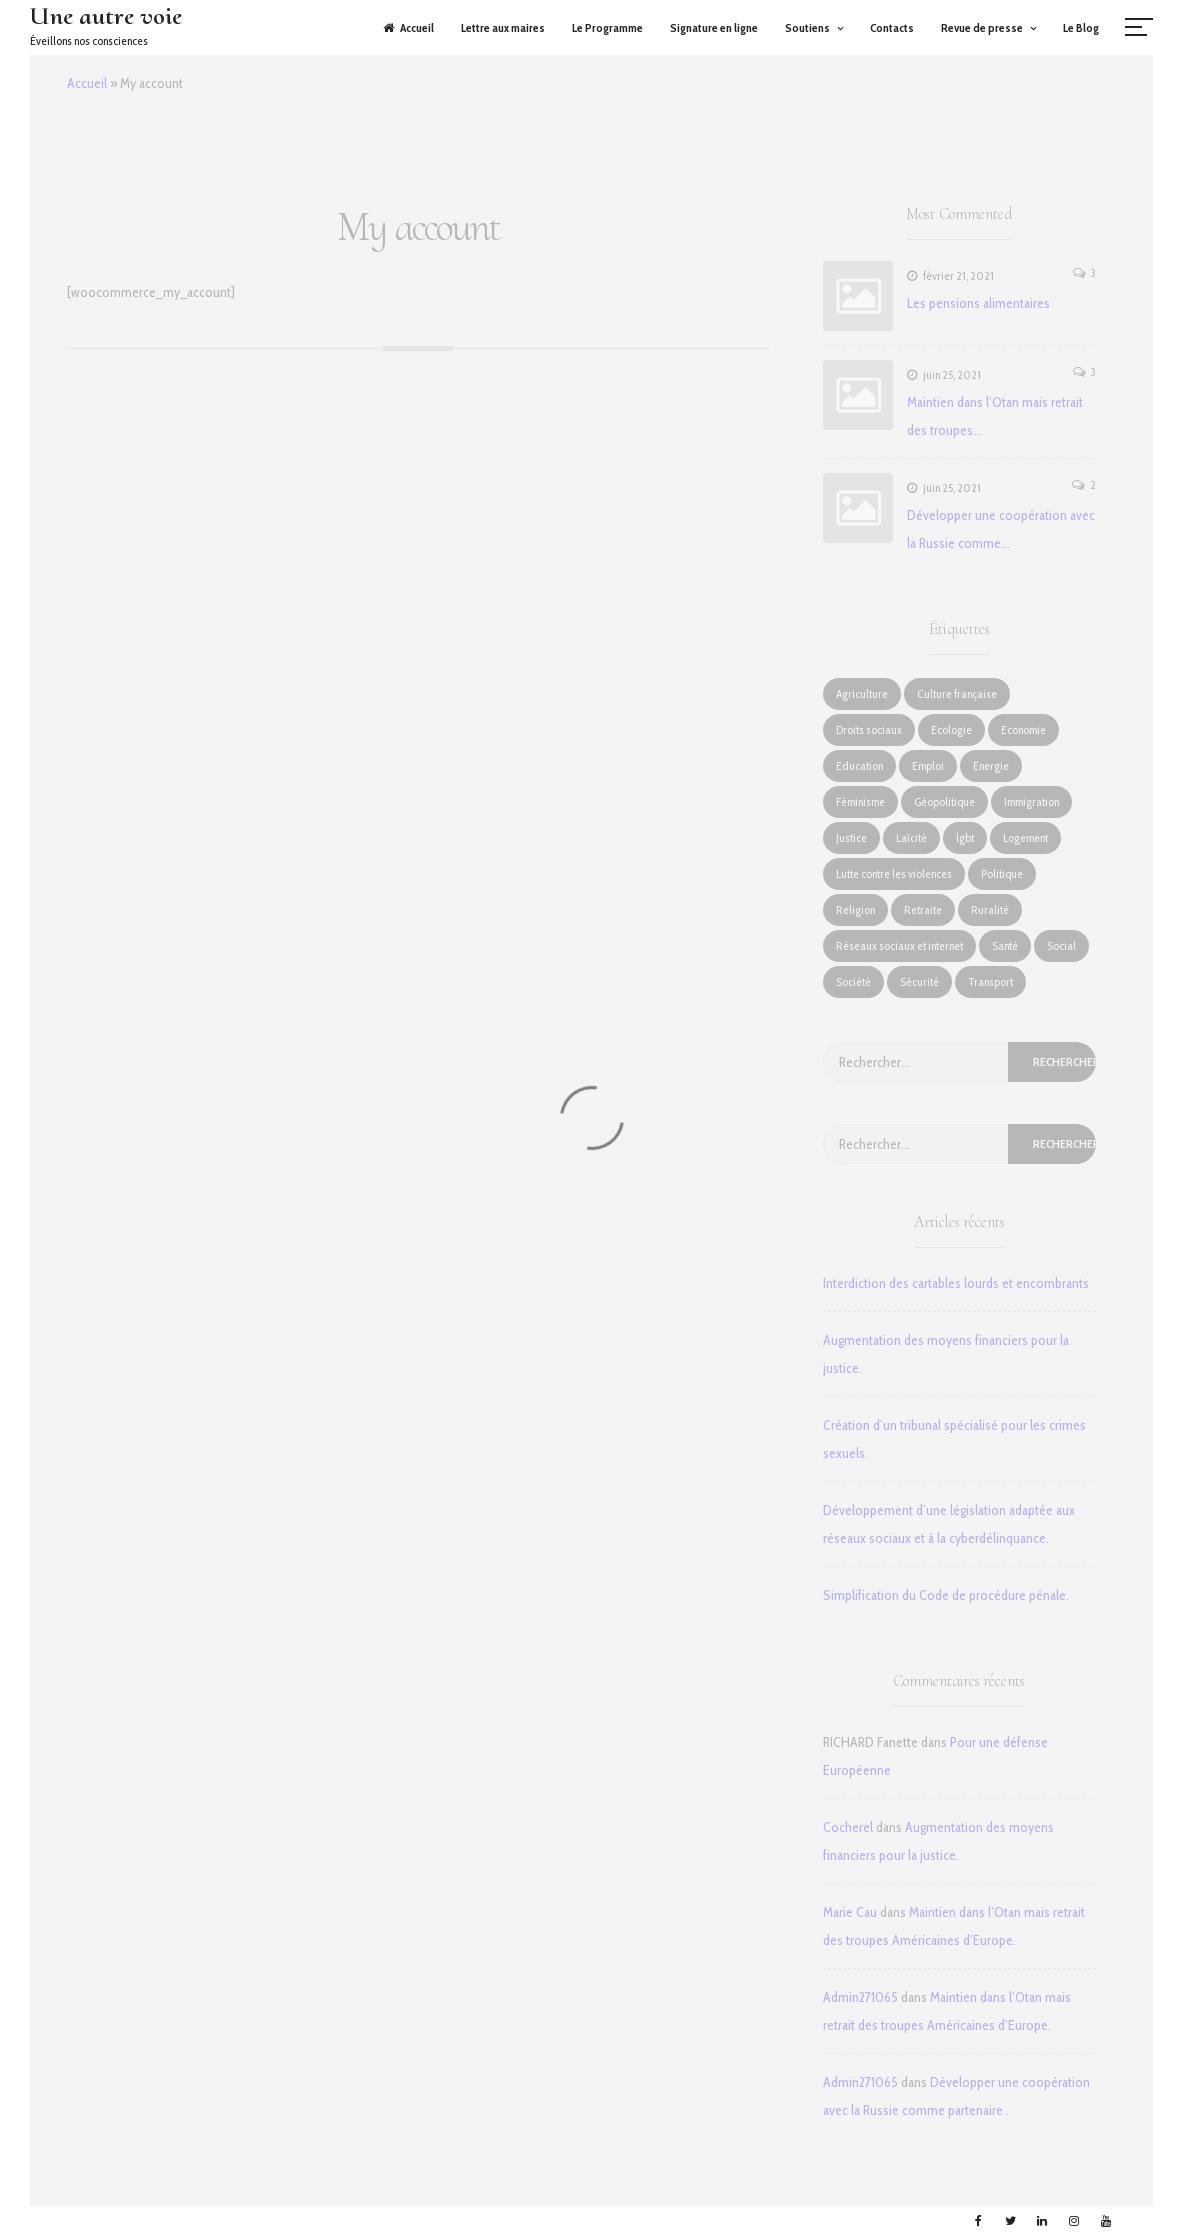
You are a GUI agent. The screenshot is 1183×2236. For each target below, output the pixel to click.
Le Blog (1081, 27)
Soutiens (807, 27)
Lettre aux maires (503, 27)
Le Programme (607, 27)
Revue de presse (982, 27)
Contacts (892, 27)
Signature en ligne (714, 27)
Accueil (408, 27)
